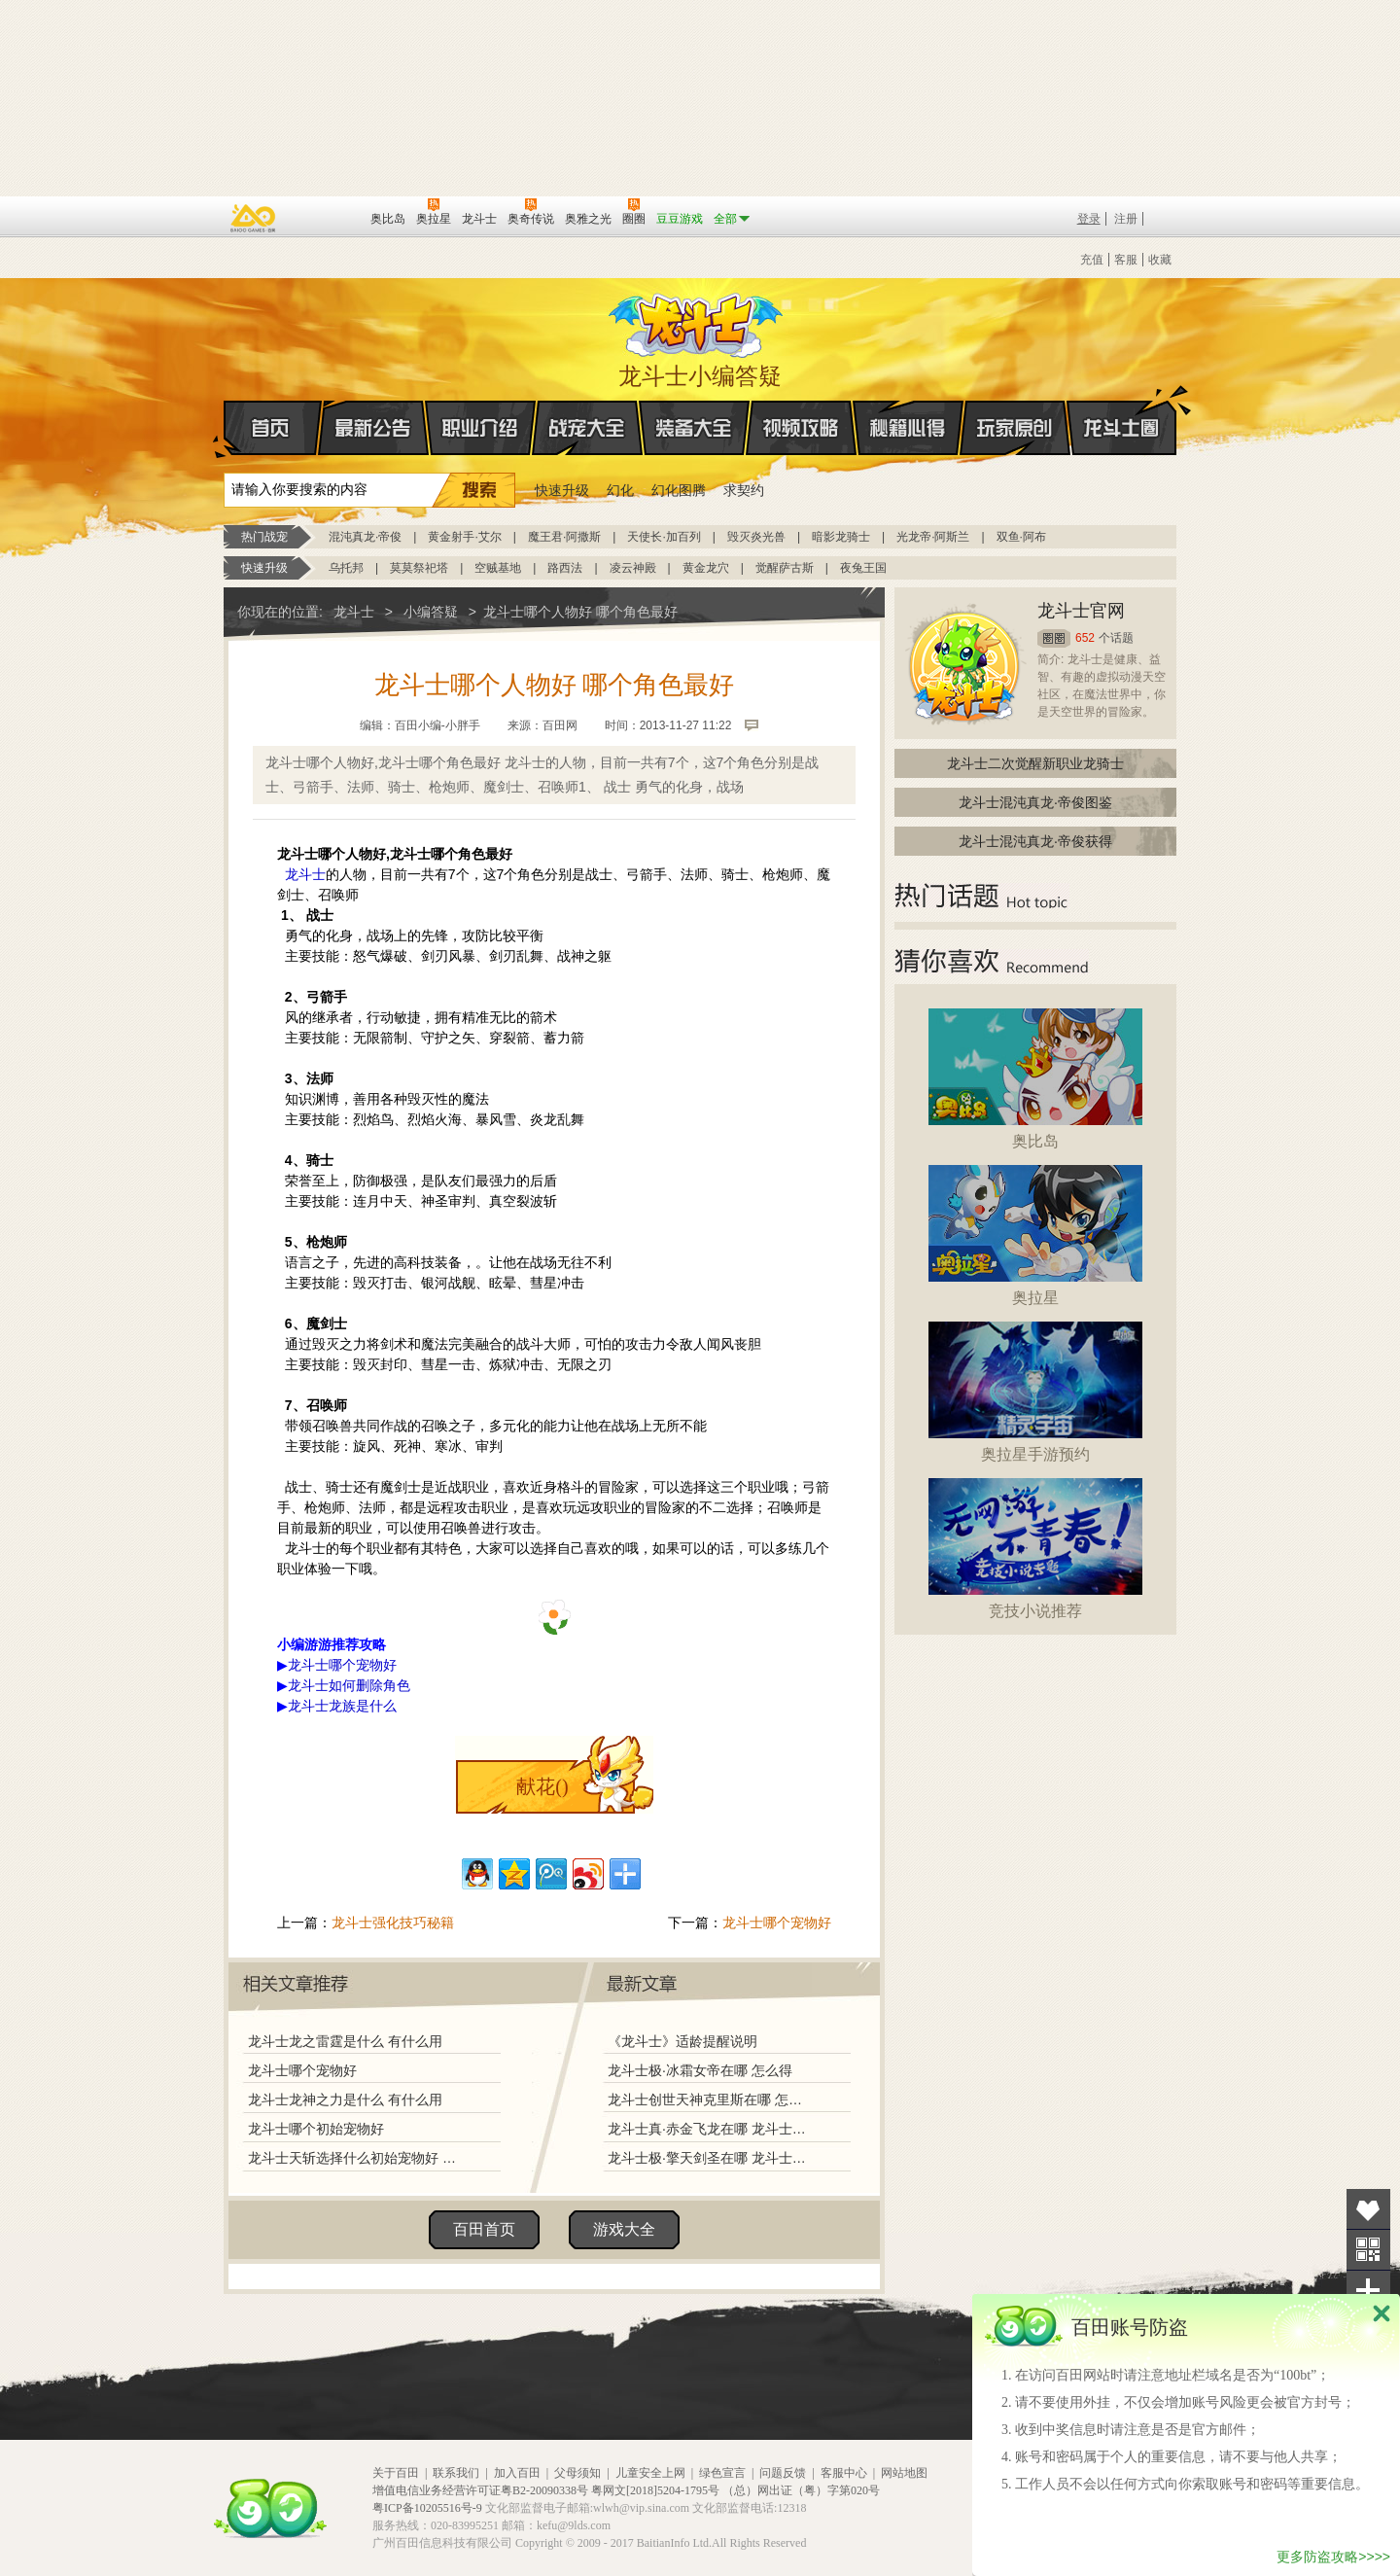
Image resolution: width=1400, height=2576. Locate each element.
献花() (542, 1786)
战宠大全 (587, 428)
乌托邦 (346, 568)
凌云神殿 (633, 568)
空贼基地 (497, 568)
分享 (1368, 2291)
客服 (1126, 259)
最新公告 (373, 428)
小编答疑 (430, 611)
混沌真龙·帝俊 (365, 537)
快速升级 (562, 490)
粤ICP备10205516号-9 (427, 2508)
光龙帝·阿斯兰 (932, 537)
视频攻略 (801, 428)
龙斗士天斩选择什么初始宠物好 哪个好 (357, 2158)
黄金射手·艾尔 (464, 537)
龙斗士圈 (1121, 409)
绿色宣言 (722, 2473)
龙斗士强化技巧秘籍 (393, 1922)
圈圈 (1053, 638)
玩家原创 (1015, 428)
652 (1085, 638)
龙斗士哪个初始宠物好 (316, 2128)
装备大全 (694, 428)
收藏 (1160, 259)
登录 (1089, 219)
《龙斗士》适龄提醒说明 (682, 2041)
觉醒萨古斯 (784, 568)
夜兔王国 (863, 568)
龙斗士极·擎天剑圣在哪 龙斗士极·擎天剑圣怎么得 (709, 2158)
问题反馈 (782, 2473)
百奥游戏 (254, 217)
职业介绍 (480, 428)
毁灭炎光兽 (756, 537)
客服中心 (844, 2473)
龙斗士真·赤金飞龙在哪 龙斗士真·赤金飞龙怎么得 (709, 2128)
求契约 (743, 490)
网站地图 (904, 2473)
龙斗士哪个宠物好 (776, 1922)
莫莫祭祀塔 (419, 568)
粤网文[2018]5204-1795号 (655, 2490)
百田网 (327, 216)
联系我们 (456, 2473)
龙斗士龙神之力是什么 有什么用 (345, 2099)
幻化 (620, 490)
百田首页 (484, 2229)
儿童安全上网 (650, 2473)
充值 (1091, 259)
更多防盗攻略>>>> (1333, 2556)
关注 (1368, 2250)
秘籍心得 (908, 428)
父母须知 (577, 2473)
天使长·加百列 (663, 537)
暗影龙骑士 (841, 537)
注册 (1126, 219)
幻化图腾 (678, 490)
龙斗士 (697, 321)
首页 (225, 429)
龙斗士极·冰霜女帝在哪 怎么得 (700, 2070)
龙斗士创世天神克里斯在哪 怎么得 (709, 2099)
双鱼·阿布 (1021, 537)
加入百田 (517, 2473)
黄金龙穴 (705, 568)
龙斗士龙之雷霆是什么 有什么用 (345, 2041)
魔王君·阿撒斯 (564, 537)
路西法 (564, 568)
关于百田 (395, 2473)
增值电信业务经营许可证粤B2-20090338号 (480, 2490)
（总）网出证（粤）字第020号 (801, 2490)
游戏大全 (624, 2229)
